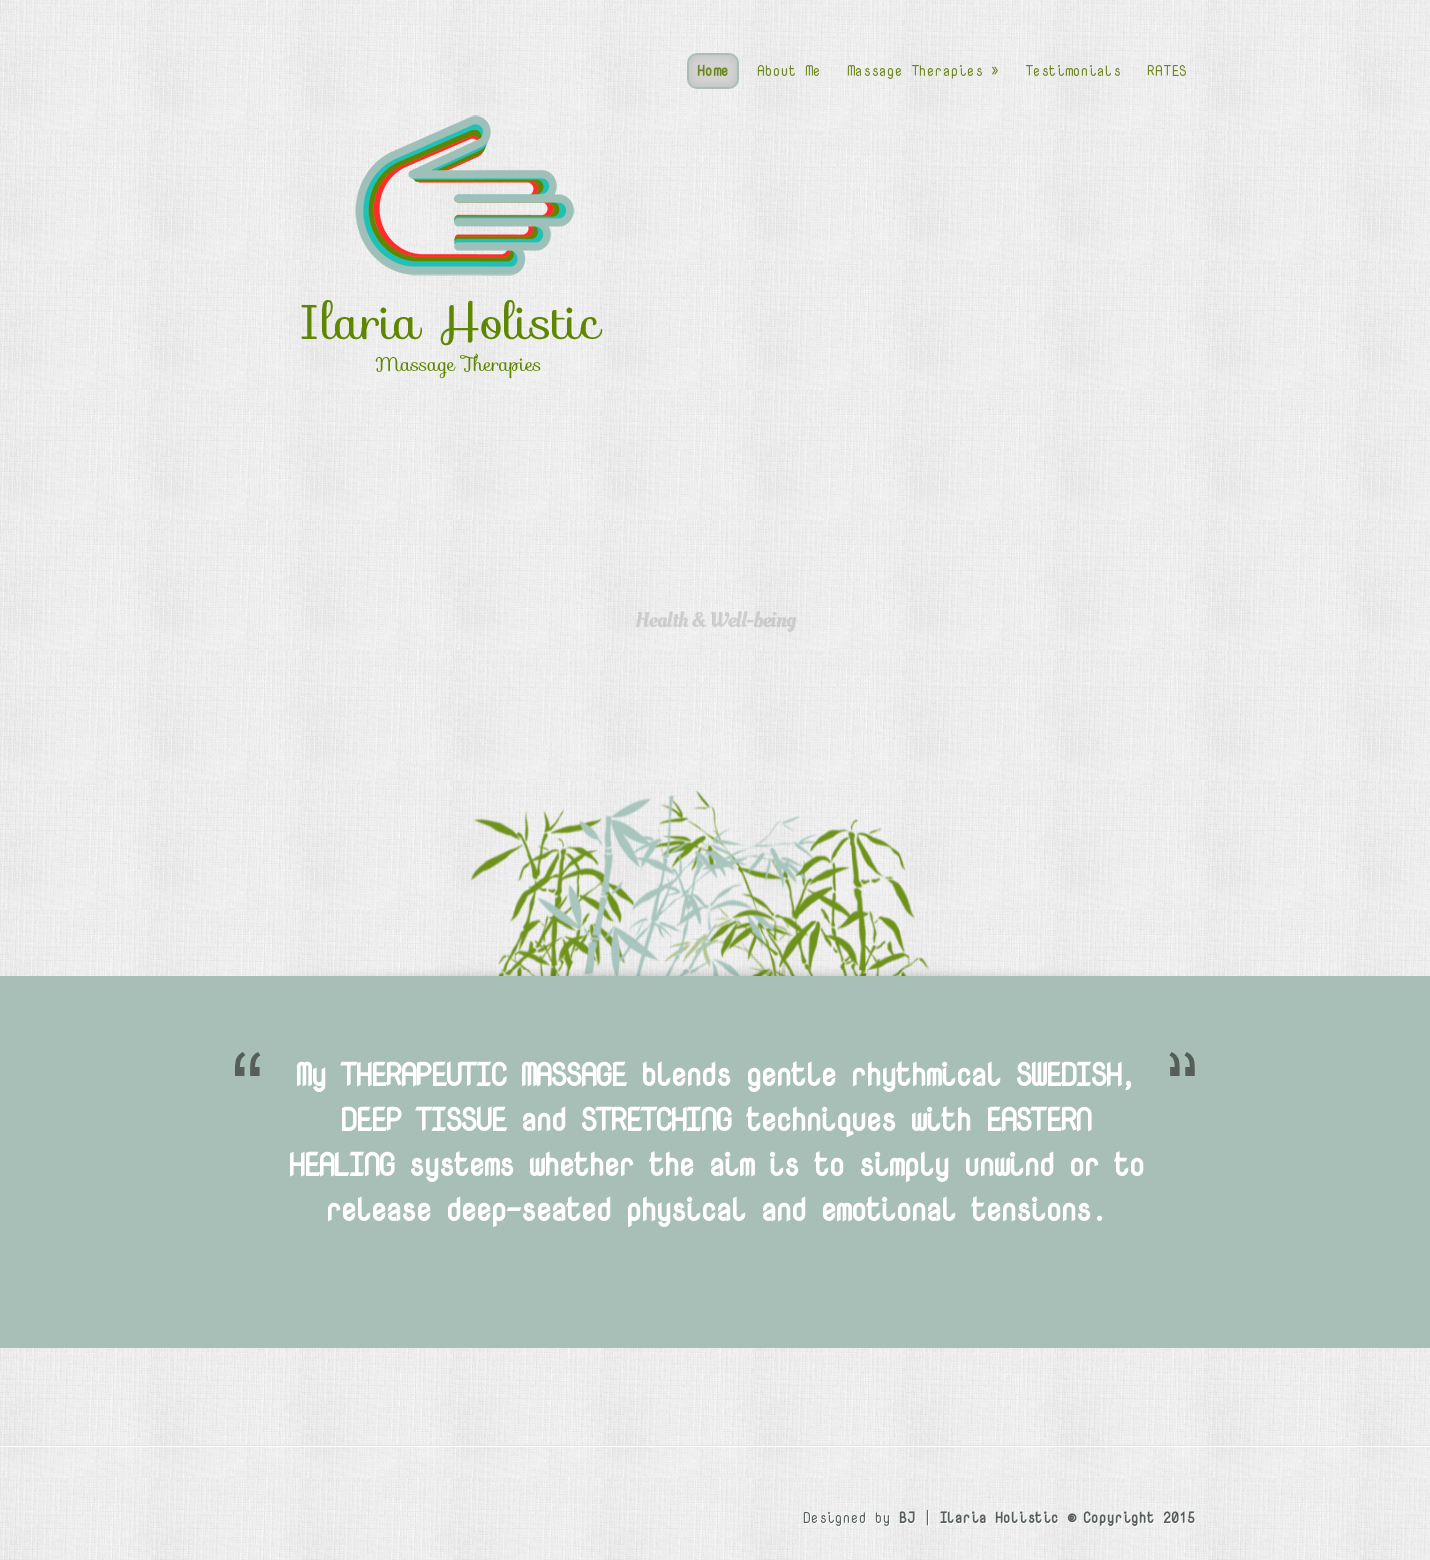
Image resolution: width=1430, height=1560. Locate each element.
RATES (1167, 70)
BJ (907, 1517)
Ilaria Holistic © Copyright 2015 (1067, 1517)
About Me (789, 70)
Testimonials (1073, 70)
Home (713, 70)
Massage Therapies (923, 70)
